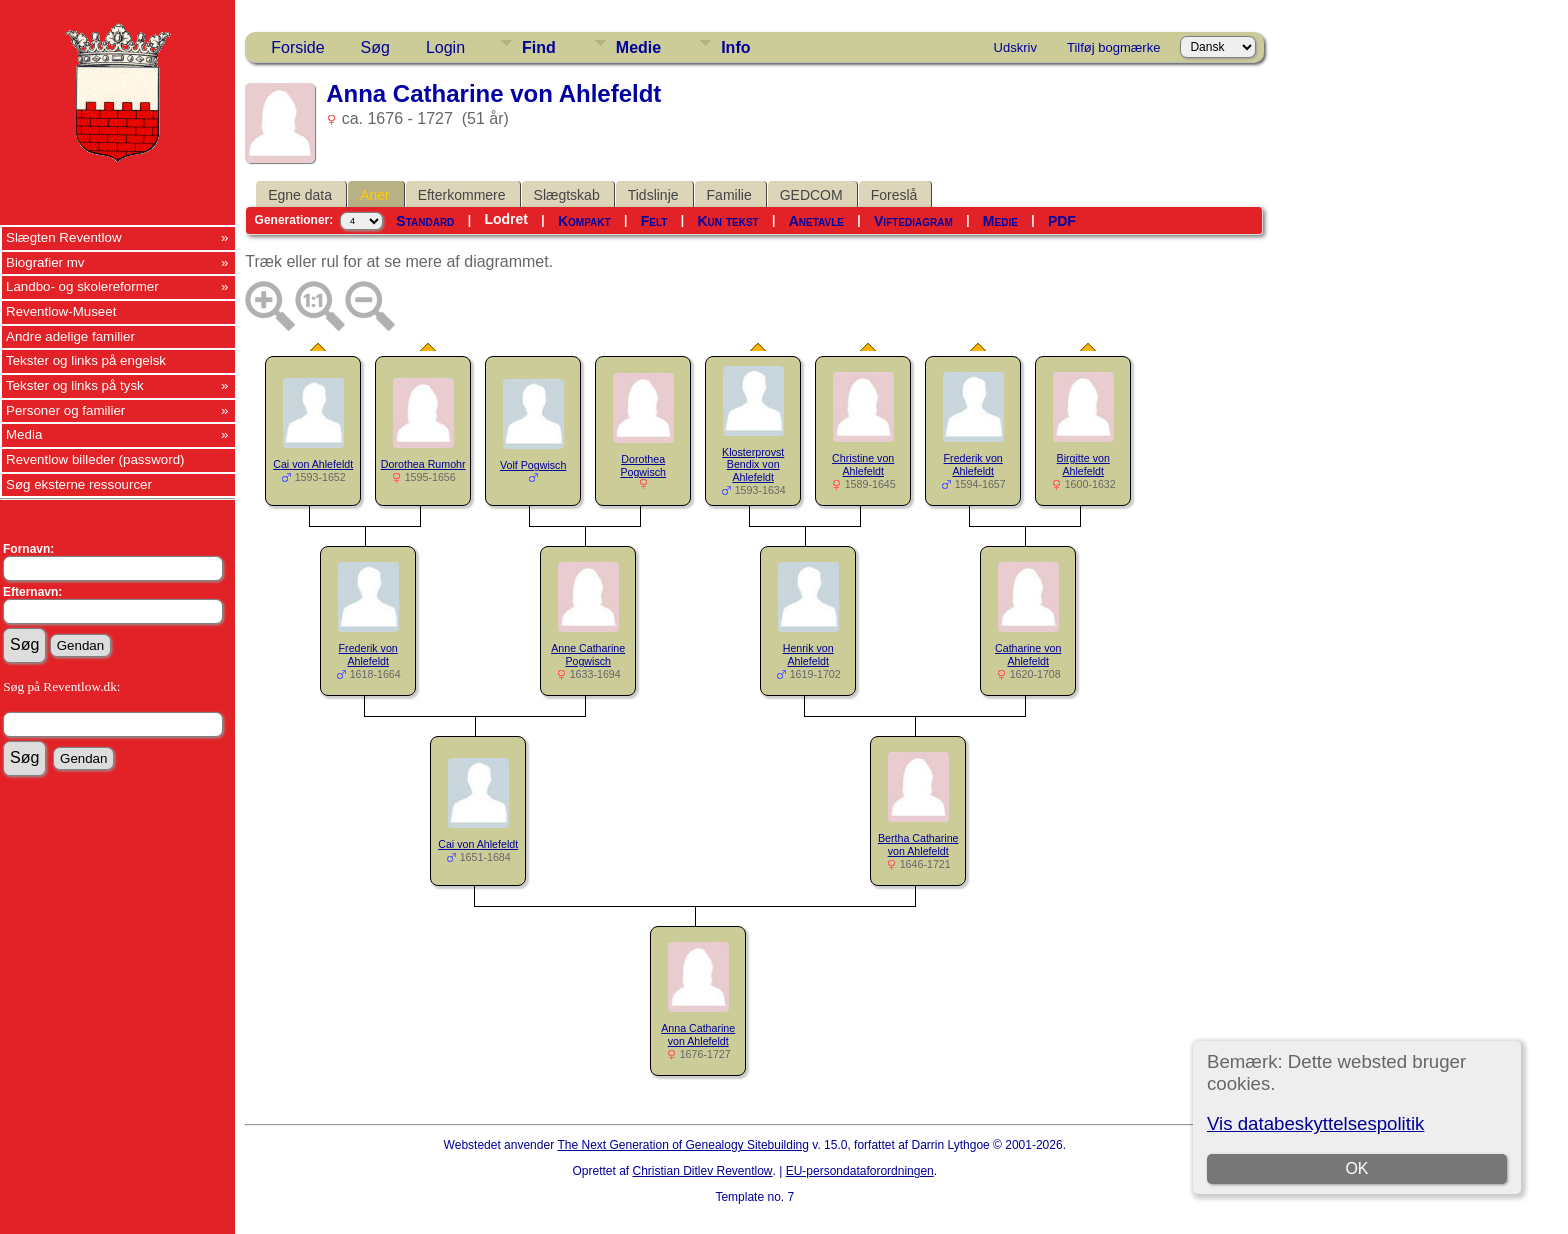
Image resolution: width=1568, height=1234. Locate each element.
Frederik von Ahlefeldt (973, 464)
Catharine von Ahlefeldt (1028, 654)
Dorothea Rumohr (423, 464)
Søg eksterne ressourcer (79, 484)
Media (24, 434)
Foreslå (894, 195)
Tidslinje (653, 195)
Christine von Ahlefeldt (863, 464)
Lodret (506, 219)
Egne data (300, 195)
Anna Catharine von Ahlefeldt (698, 1034)
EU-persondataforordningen (860, 1171)
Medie (638, 47)
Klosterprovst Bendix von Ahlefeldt (753, 465)
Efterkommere (462, 195)
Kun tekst (727, 221)
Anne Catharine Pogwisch (588, 654)
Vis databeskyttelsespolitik (1315, 1123)
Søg (375, 47)
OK (1356, 1168)
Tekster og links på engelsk (86, 360)
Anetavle (816, 221)
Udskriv (1015, 47)
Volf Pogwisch (533, 465)
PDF (1062, 221)
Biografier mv (45, 262)
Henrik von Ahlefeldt (808, 654)
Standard (425, 221)
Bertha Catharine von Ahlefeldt (918, 844)
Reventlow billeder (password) (95, 459)
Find (539, 47)
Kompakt (584, 221)
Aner (375, 195)
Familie (729, 195)
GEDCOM (811, 195)
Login (445, 47)
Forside (297, 47)
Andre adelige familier (70, 336)
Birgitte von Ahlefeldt (1083, 464)
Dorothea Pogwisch (643, 465)
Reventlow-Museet (61, 311)
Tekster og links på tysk (75, 385)
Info (735, 47)
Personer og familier (65, 410)
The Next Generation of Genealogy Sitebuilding (683, 1145)
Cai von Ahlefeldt (313, 464)
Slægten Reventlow (64, 237)
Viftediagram (913, 221)
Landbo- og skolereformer (82, 286)
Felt (654, 221)
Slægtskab (567, 195)
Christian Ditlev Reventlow (702, 1171)
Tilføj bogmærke (1113, 47)
